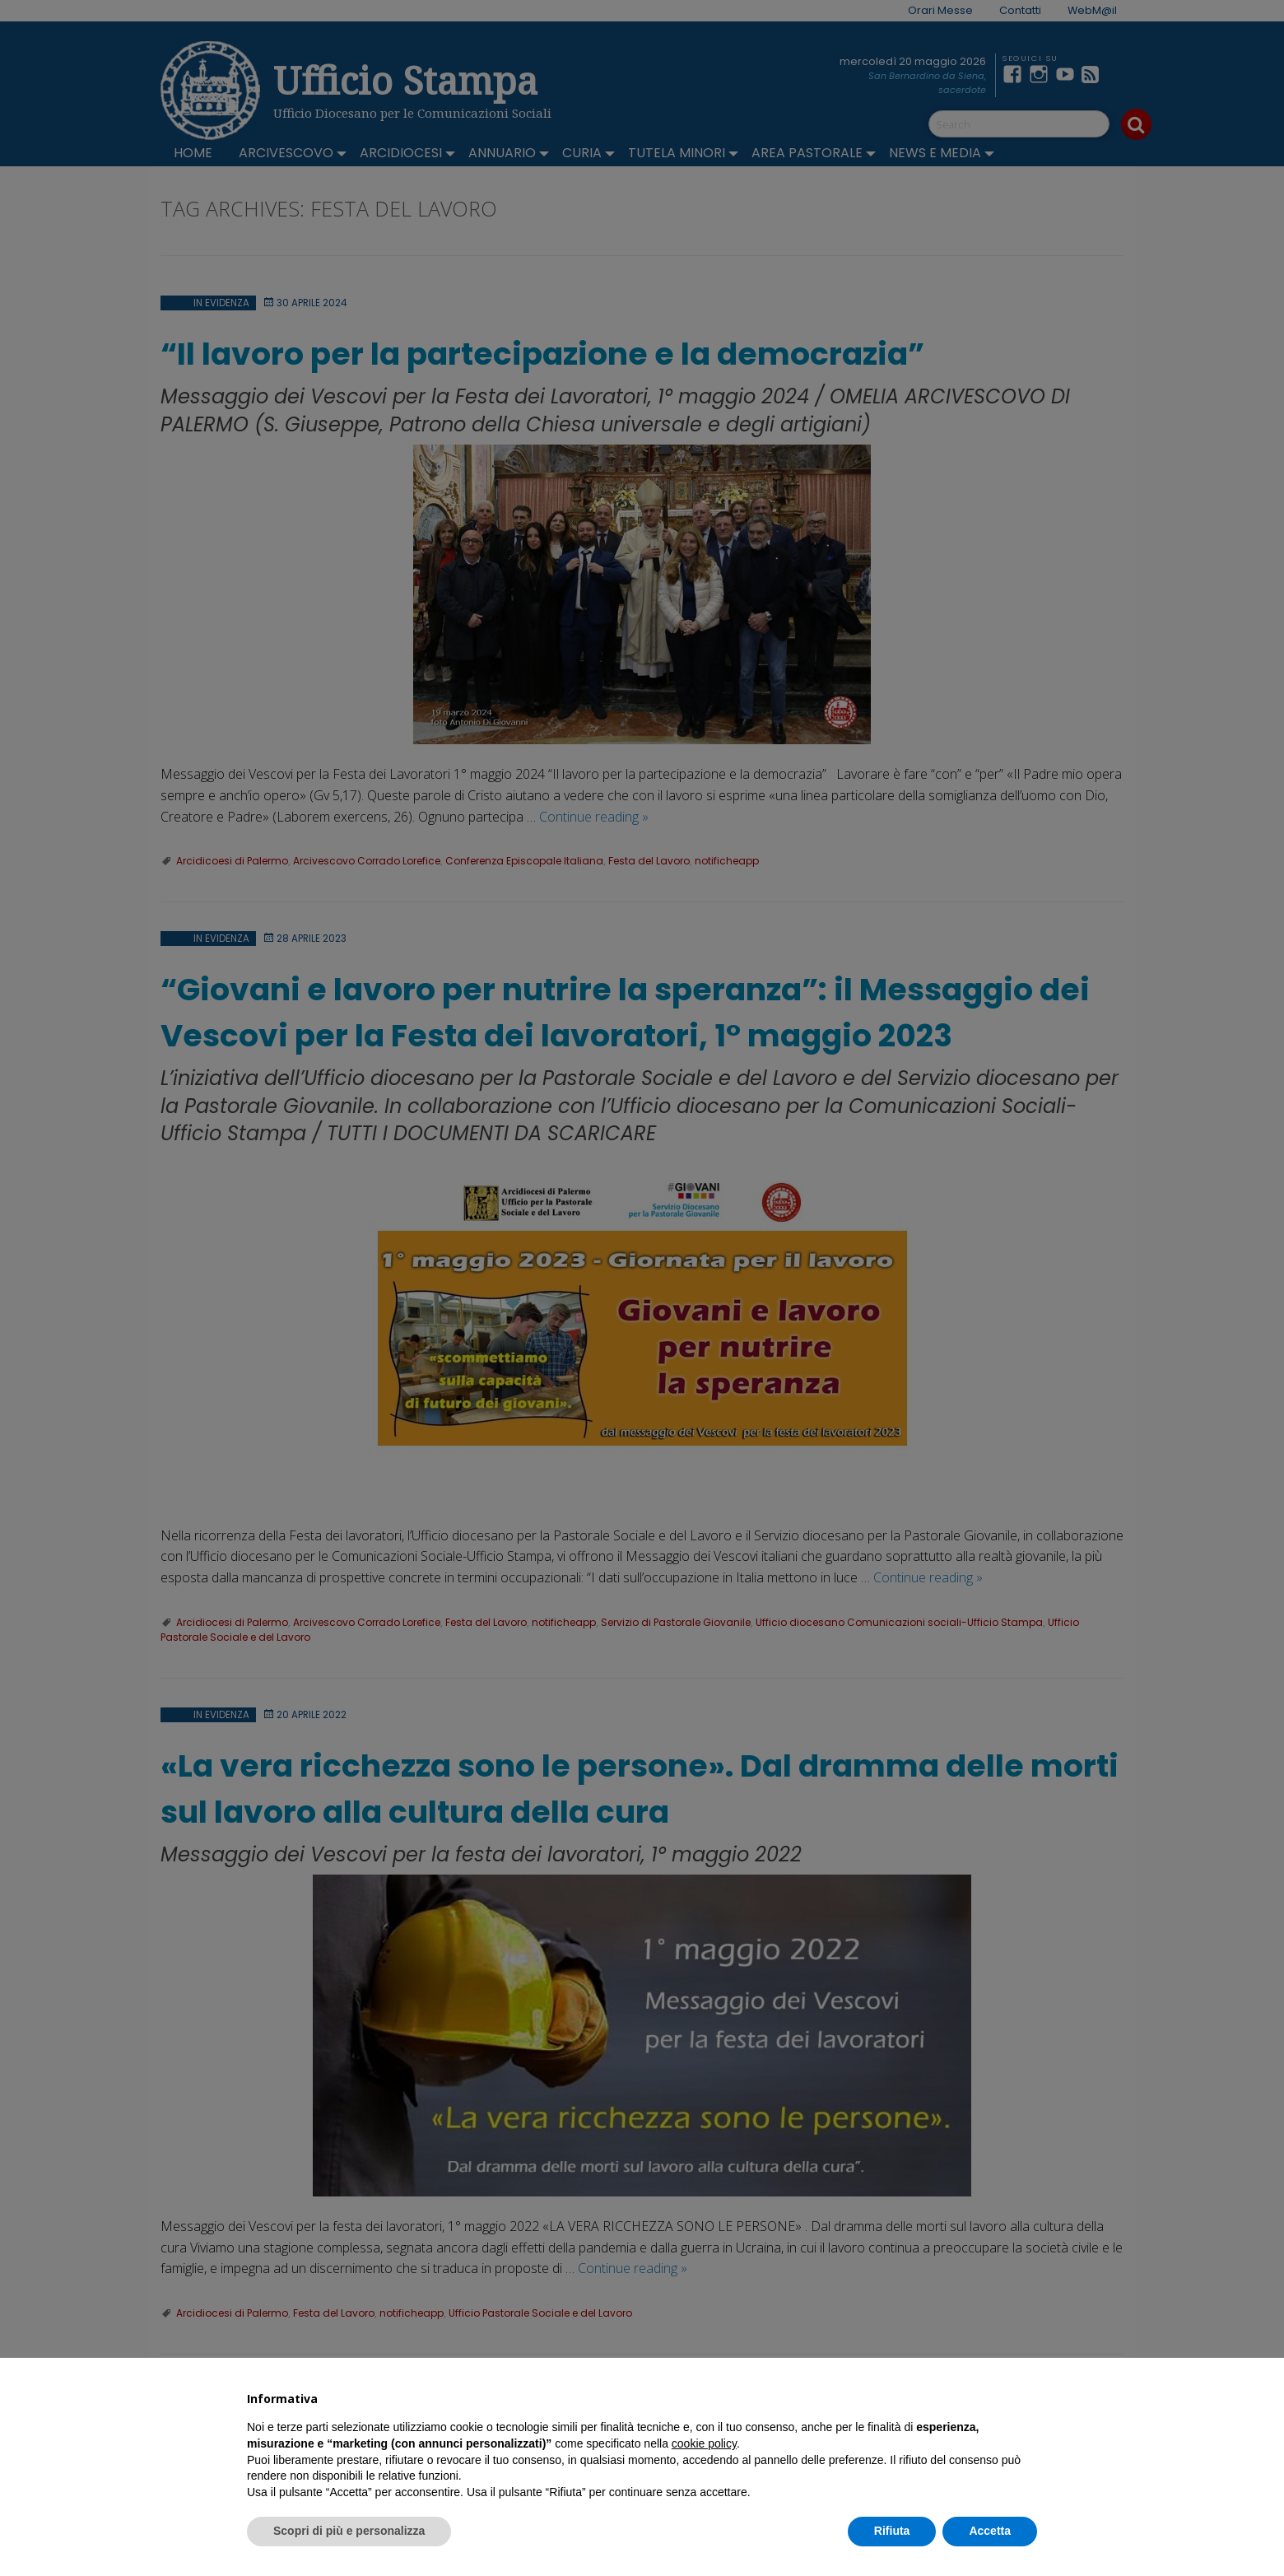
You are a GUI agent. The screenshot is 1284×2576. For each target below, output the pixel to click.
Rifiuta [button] (892, 2530)
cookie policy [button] (704, 2443)
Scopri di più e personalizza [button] (349, 2530)
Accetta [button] (990, 2530)
